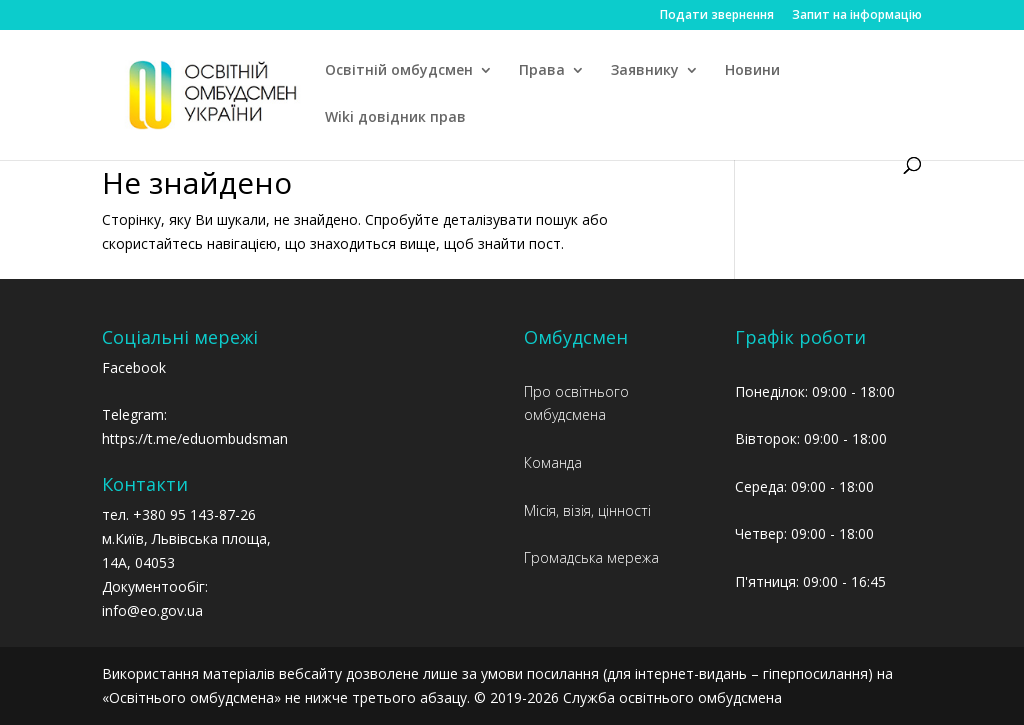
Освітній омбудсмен (399, 71)
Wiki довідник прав (395, 118)
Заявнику (645, 71)
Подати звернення (717, 16)
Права (542, 71)
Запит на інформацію (857, 16)
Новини (752, 71)
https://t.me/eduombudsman (195, 438)
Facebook (134, 367)
